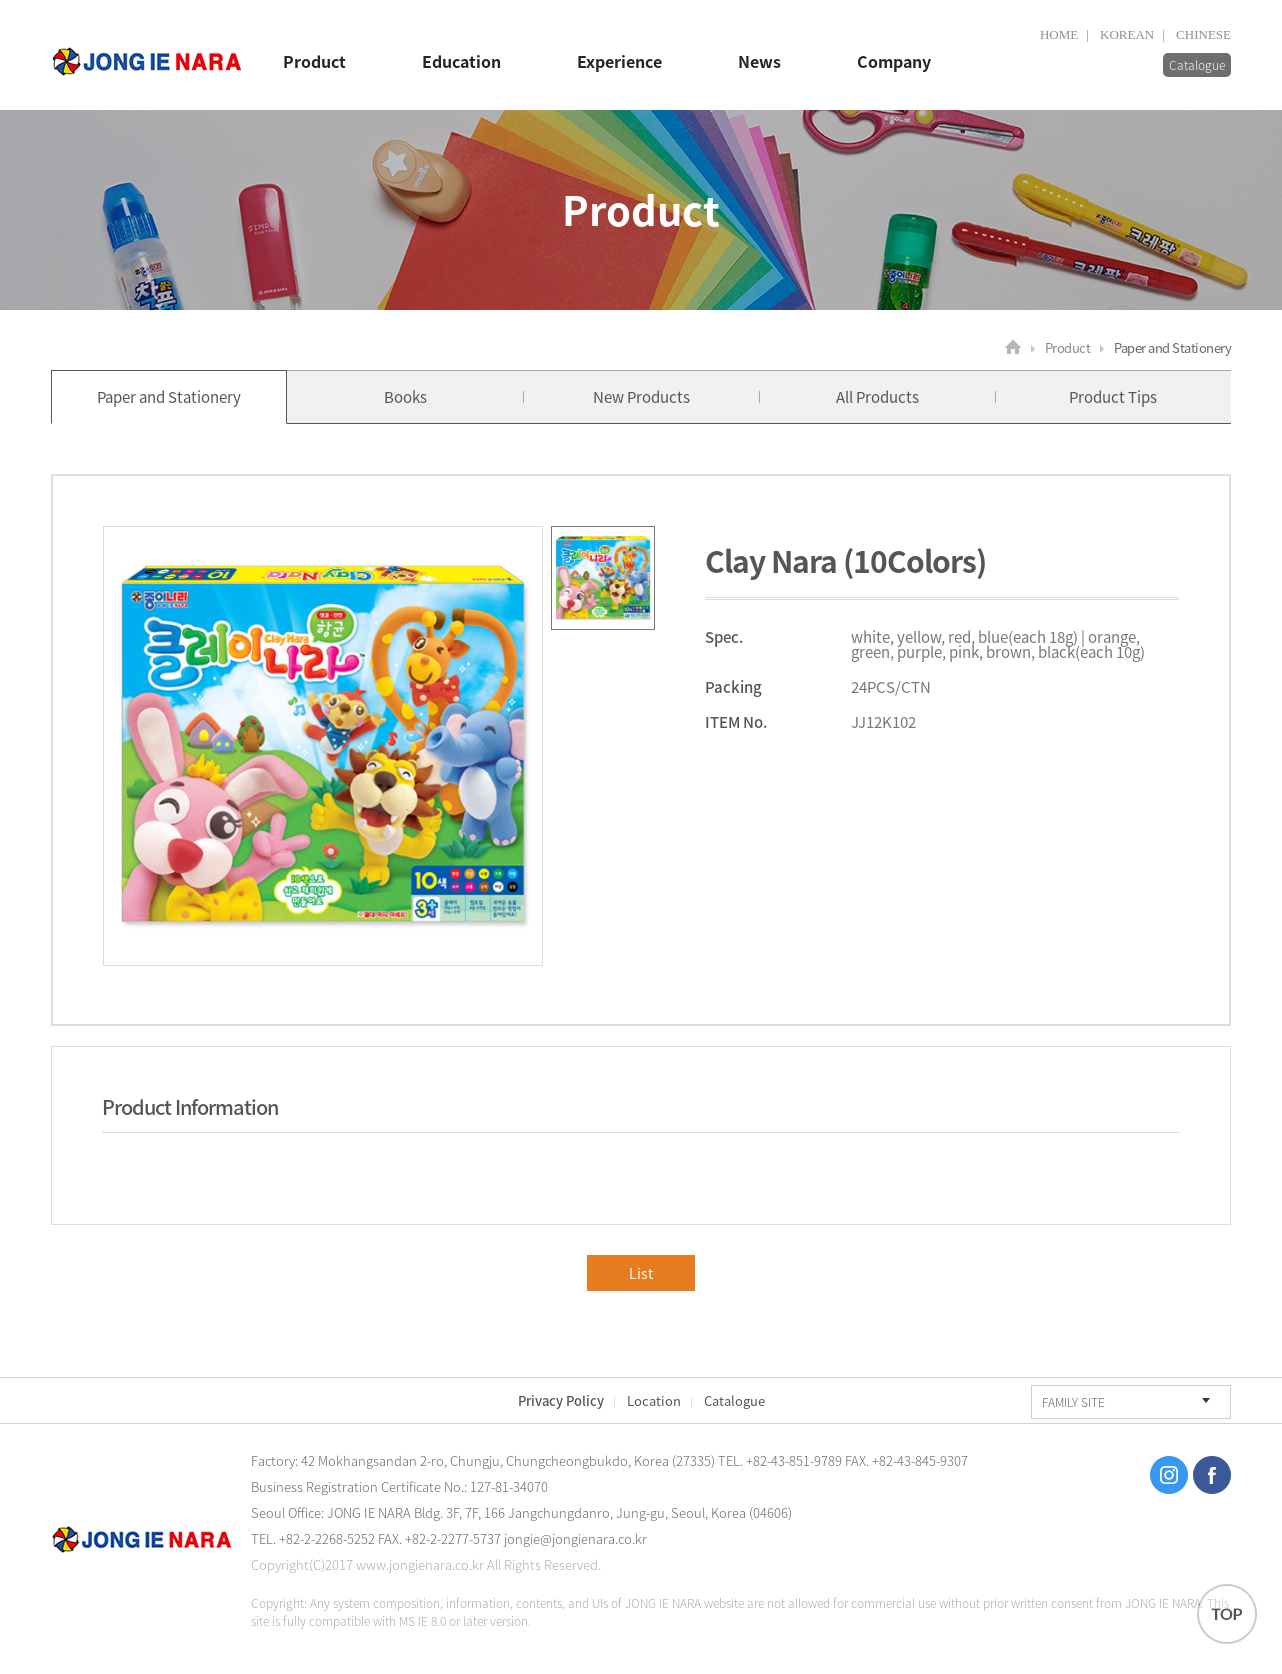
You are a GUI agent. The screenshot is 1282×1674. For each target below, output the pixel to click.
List (641, 1273)
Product (314, 62)
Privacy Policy (561, 1400)
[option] (323, 746)
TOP (1227, 1614)
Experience (619, 62)
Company (894, 62)
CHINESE (1203, 34)
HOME (1059, 34)
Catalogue (1197, 65)
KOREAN (1127, 34)
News (759, 62)
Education (461, 62)
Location (654, 1400)
